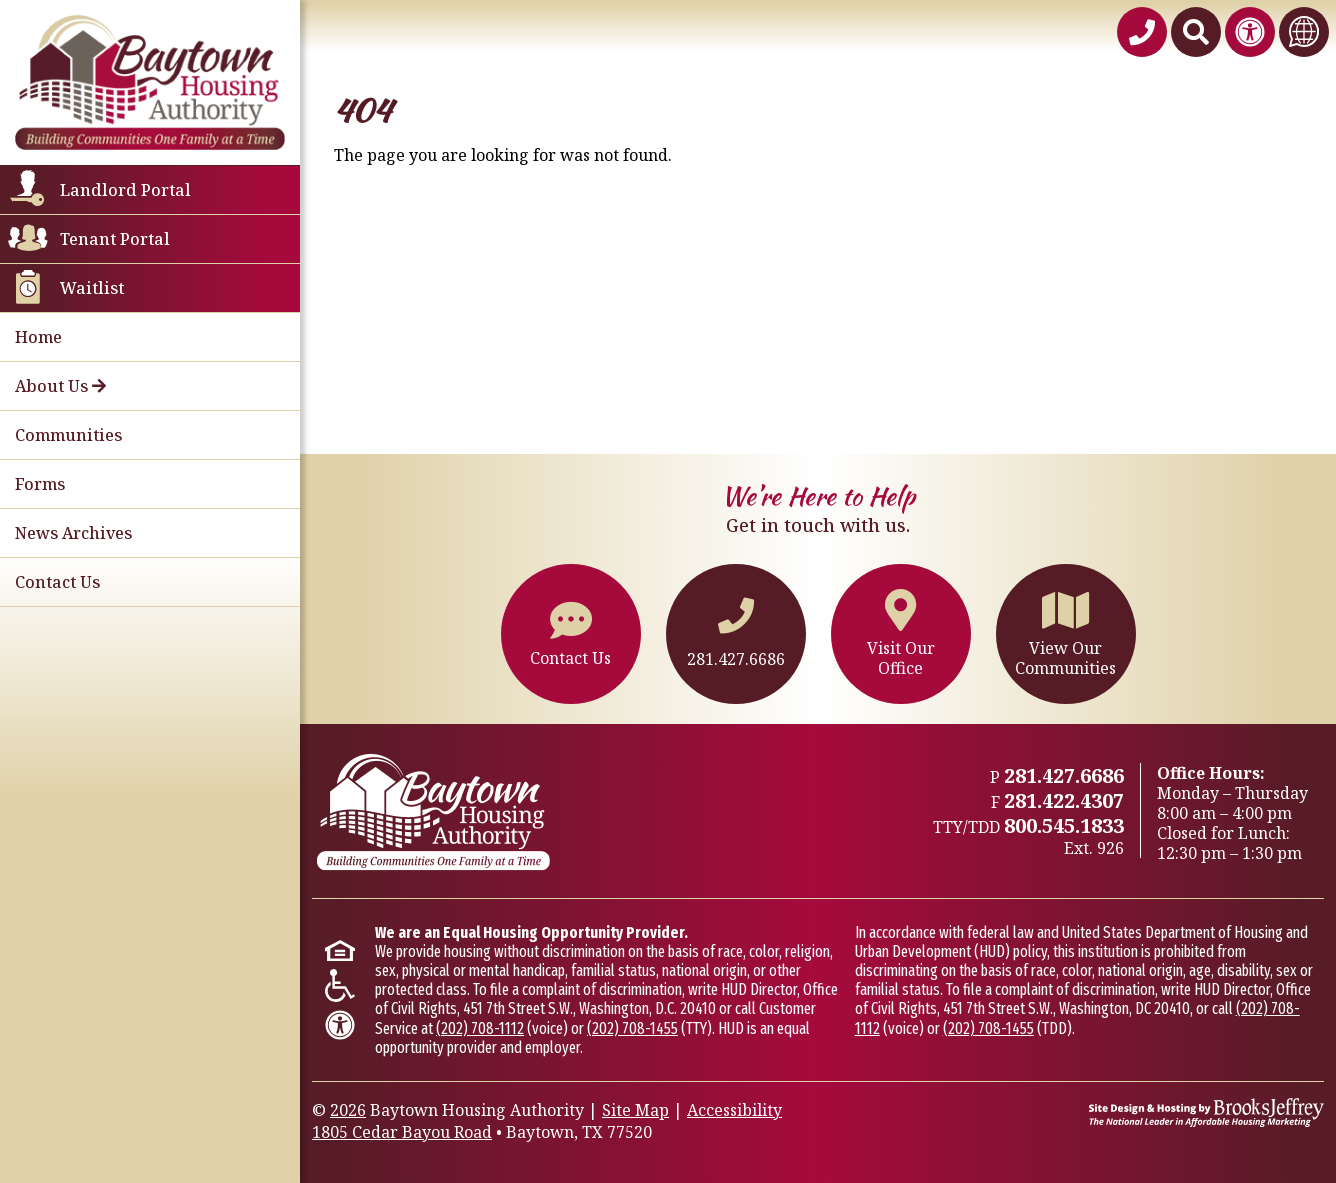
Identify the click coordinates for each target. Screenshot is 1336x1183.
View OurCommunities (1065, 633)
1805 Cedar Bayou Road (402, 1132)
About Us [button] (60, 386)
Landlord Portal (125, 190)
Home (38, 337)
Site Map (635, 1110)
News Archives (73, 533)
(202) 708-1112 (480, 1028)
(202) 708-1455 (632, 1028)
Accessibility (734, 1110)
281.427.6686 (736, 634)
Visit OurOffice (901, 633)
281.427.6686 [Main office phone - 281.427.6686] (1064, 775)
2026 (348, 1110)
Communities (68, 435)
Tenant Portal (115, 239)
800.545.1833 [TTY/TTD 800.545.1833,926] (1064, 825)
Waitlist (92, 288)
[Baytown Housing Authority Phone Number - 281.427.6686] (1142, 32)
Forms (40, 484)
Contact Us (57, 582)
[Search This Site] (1196, 32)
